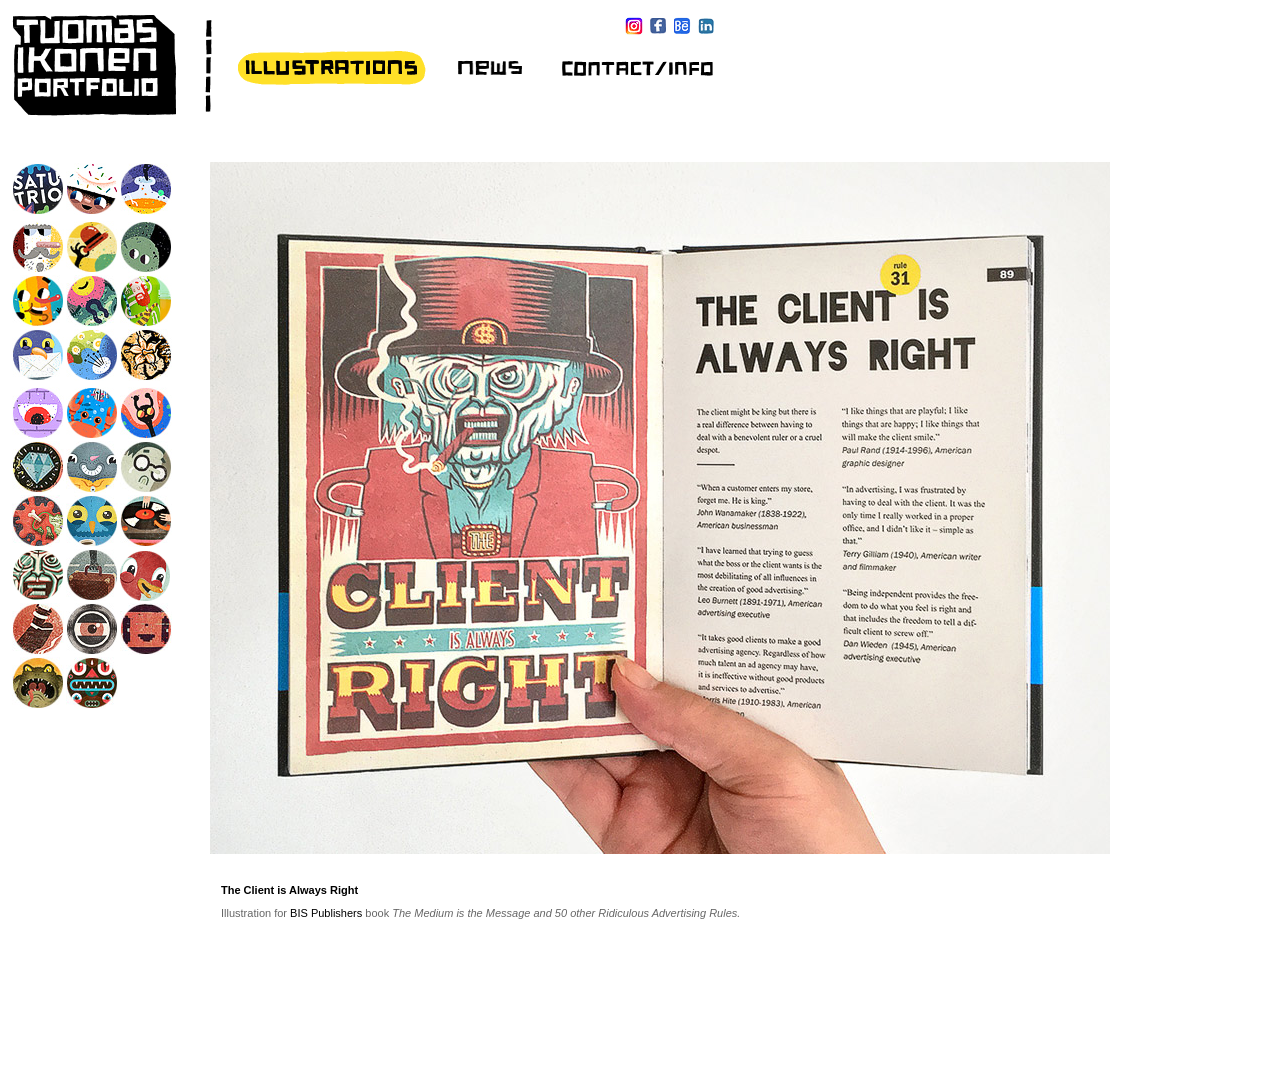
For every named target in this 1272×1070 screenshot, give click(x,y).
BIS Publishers (326, 913)
